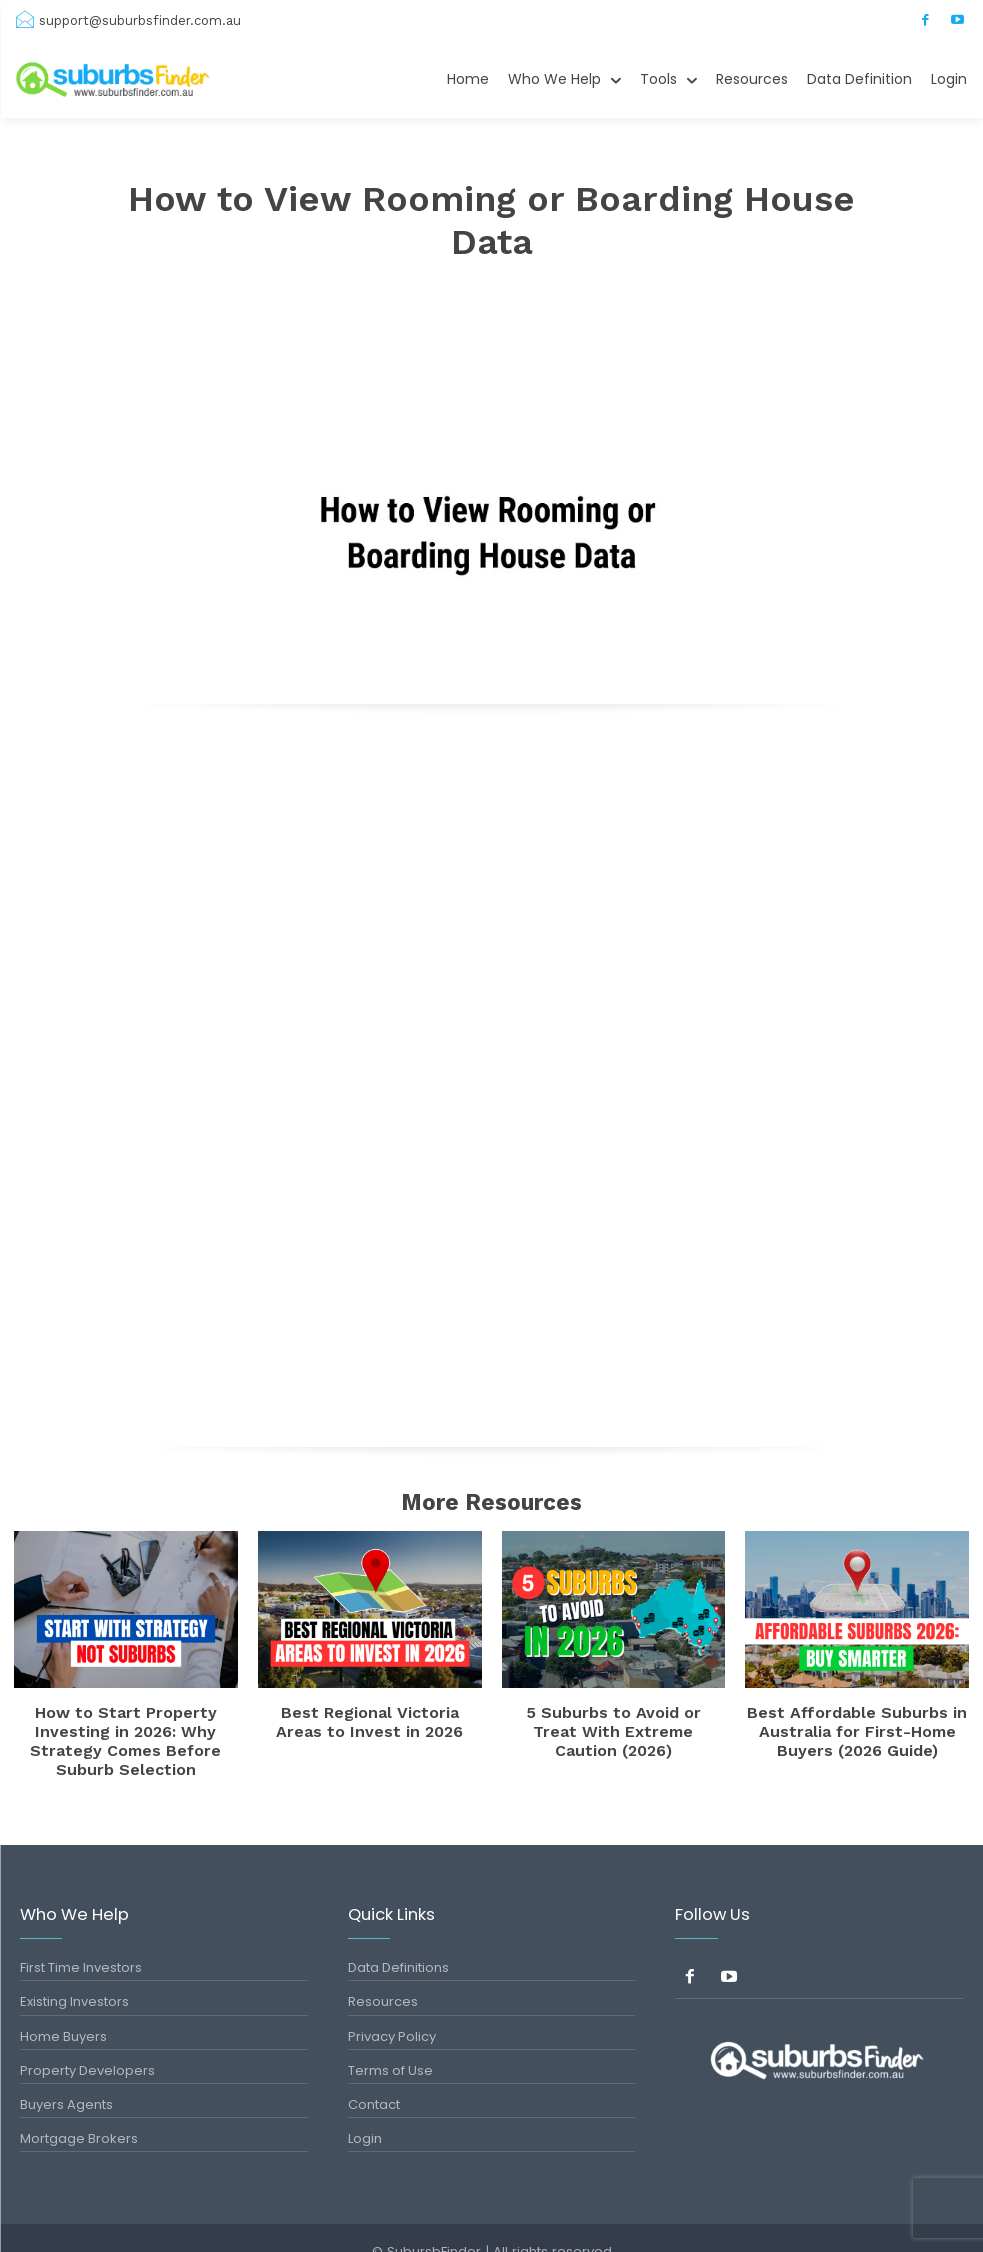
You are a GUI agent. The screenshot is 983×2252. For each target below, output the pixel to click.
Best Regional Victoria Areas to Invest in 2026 (369, 1717)
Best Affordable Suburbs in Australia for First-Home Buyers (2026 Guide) (857, 1725)
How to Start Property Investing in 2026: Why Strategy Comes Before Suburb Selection (125, 1725)
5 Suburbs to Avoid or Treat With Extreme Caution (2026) (613, 1717)
